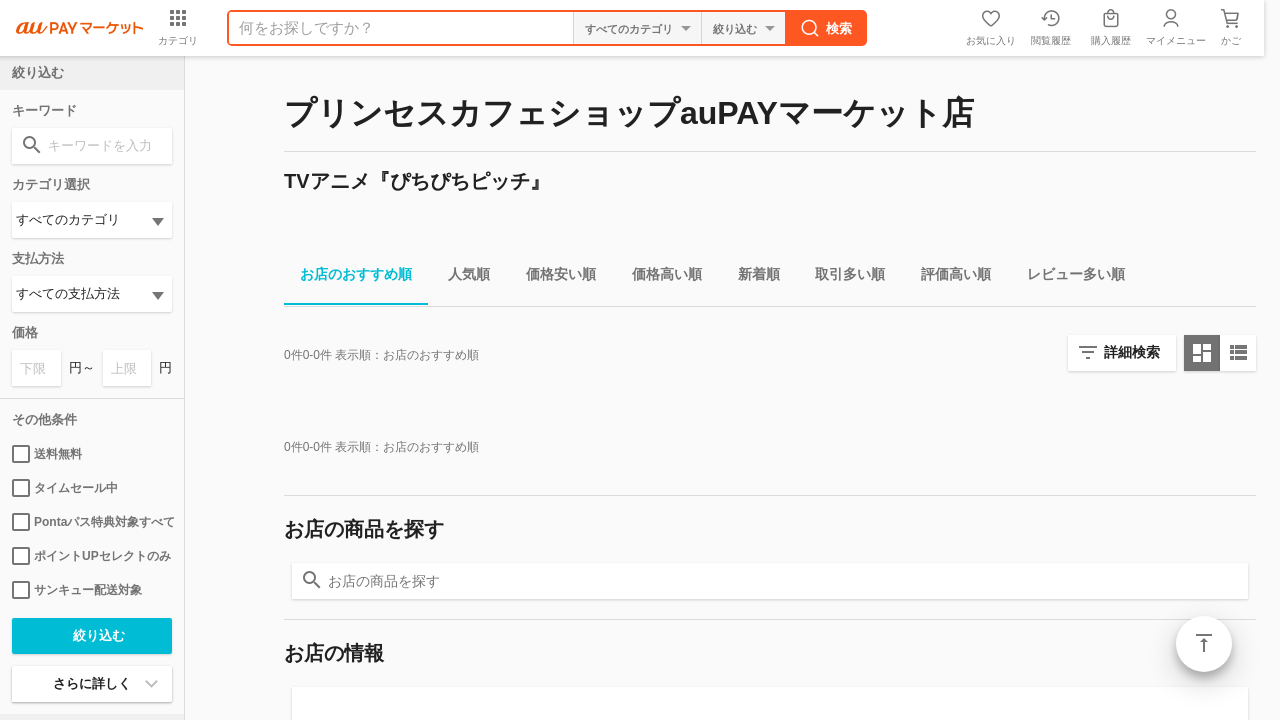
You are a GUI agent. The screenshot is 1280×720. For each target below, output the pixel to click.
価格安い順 (553, 277)
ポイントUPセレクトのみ (91, 556)
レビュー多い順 (1068, 277)
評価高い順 (948, 277)
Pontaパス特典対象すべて (92, 522)
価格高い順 (659, 277)
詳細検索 (1132, 352)
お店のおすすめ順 (348, 277)
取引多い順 (842, 277)
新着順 (751, 277)
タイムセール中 (65, 488)
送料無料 (47, 454)
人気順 (461, 277)
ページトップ (1204, 644)
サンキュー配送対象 (77, 590)
